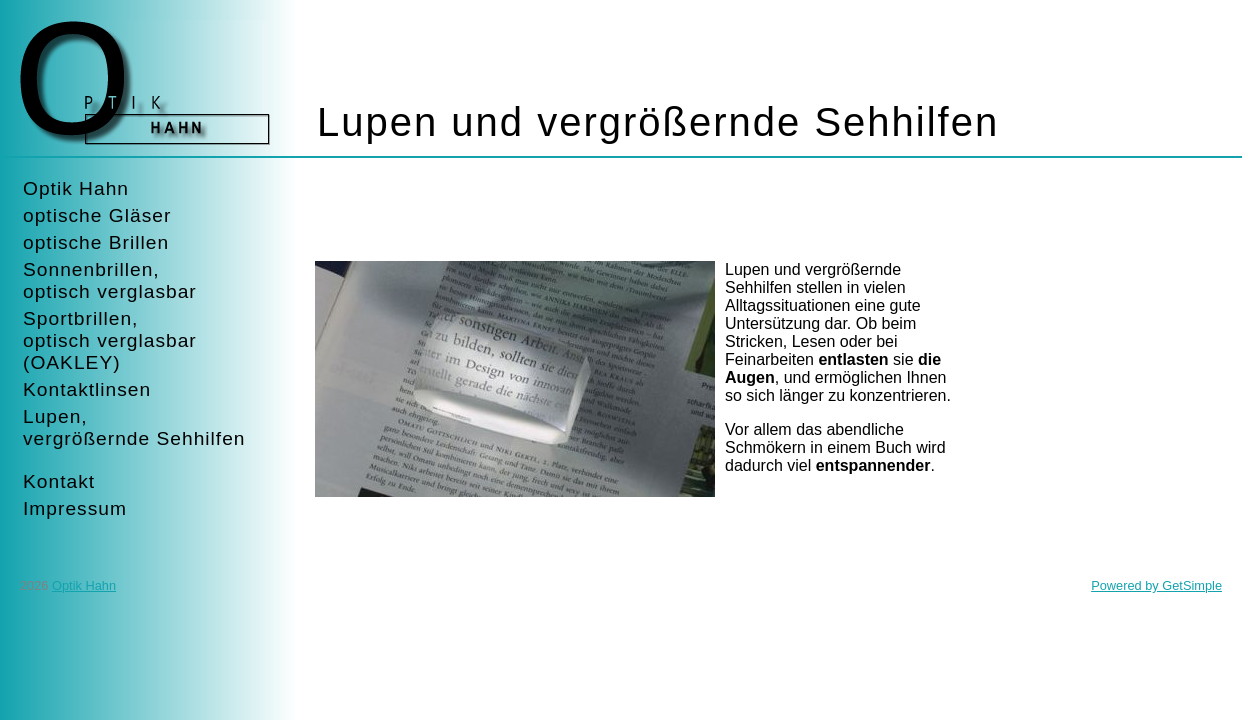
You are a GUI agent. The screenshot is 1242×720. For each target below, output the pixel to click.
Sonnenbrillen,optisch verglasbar (110, 280)
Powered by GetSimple (1156, 585)
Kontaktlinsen (87, 389)
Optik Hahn (76, 188)
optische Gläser (97, 215)
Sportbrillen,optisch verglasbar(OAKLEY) (110, 340)
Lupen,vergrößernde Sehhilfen (134, 427)
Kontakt (59, 481)
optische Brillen (96, 242)
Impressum (75, 508)
